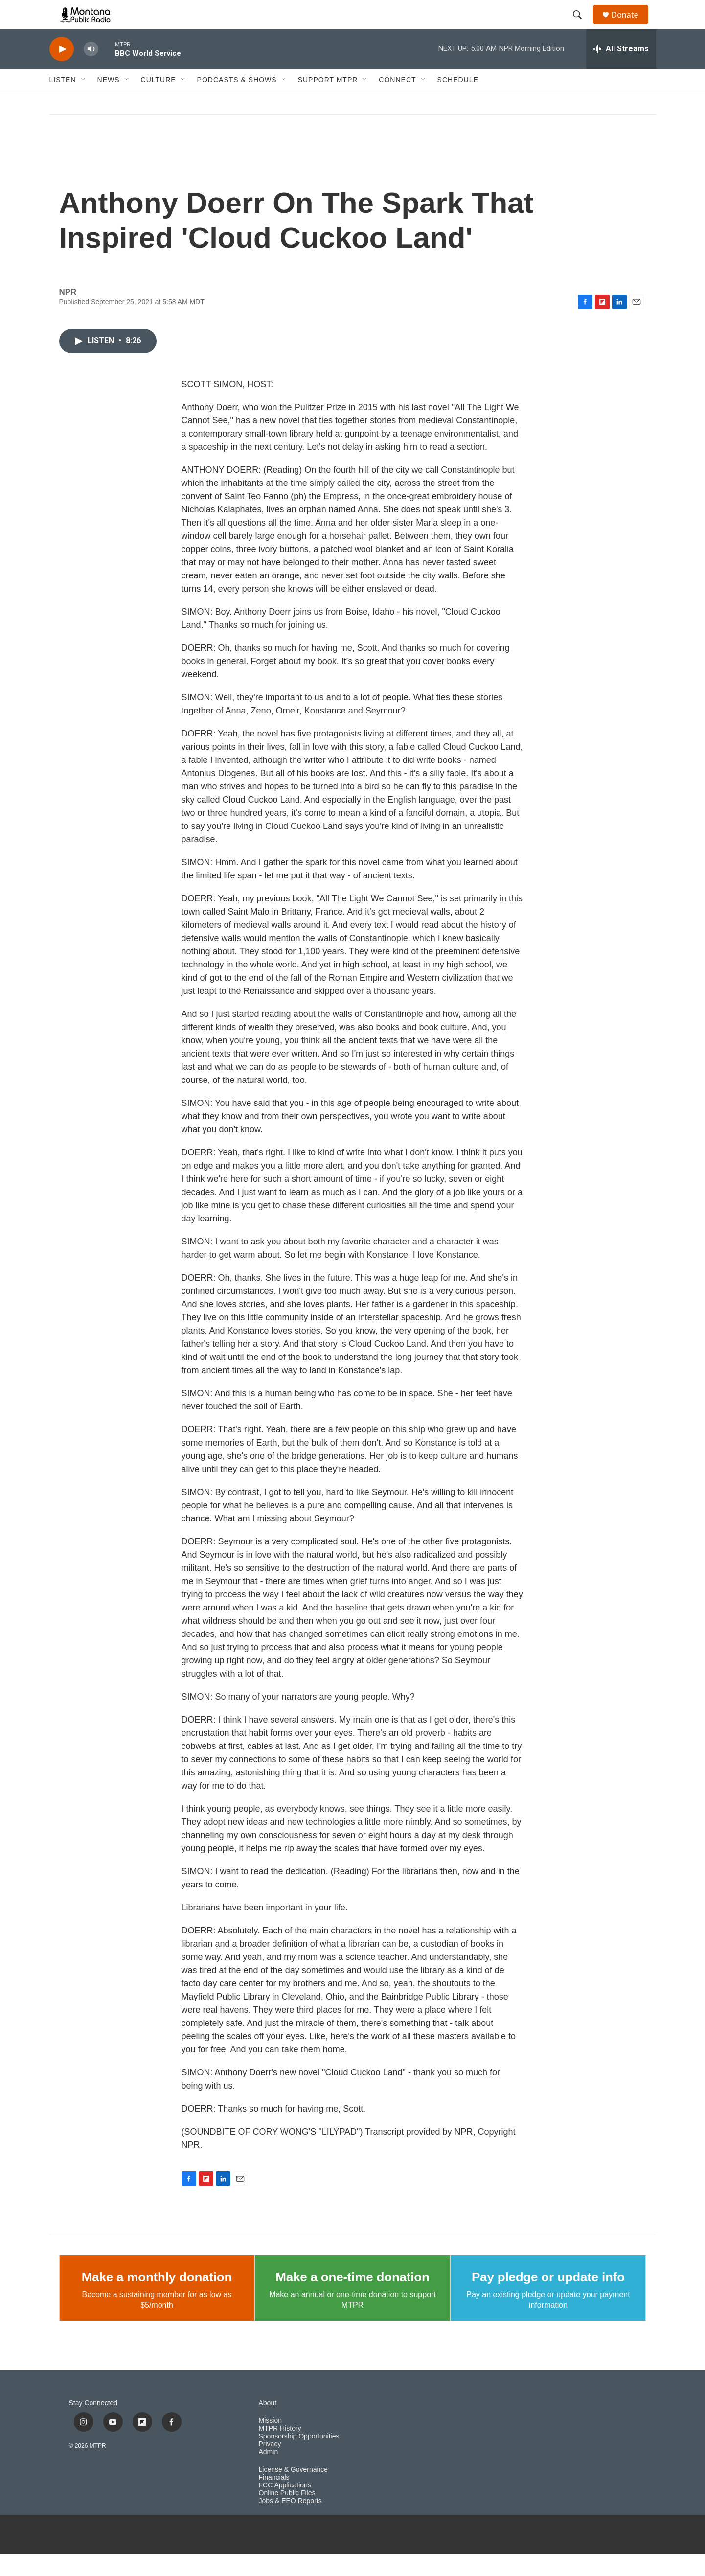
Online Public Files (287, 2515)
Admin (268, 2474)
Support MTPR (328, 102)
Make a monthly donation (157, 2299)
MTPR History (280, 2450)
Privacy (270, 2466)
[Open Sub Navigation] (84, 102)
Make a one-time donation (352, 2299)
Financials (274, 2499)
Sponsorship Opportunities (299, 2458)
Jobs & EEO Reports (290, 2523)
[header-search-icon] (582, 26)
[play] (61, 71)
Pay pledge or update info (548, 2299)
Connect (397, 102)
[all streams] (621, 71)
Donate (631, 26)
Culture (158, 102)
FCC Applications (285, 2507)
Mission (270, 2442)
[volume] (91, 71)
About (268, 2425)
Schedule (457, 102)
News (108, 102)
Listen (62, 102)
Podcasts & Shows (237, 102)
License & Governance (293, 2491)
